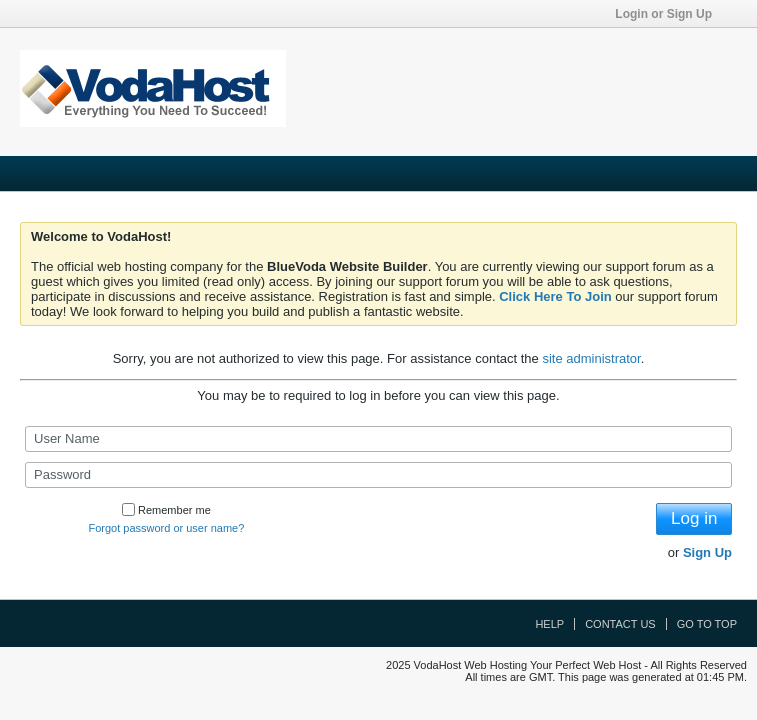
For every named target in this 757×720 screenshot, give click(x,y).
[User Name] (378, 439)
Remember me (166, 510)
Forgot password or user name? (166, 528)
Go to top (707, 624)
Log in (694, 518)
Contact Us (620, 624)
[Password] (378, 475)
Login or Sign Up (670, 14)
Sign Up (707, 552)
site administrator (591, 358)
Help (549, 624)
